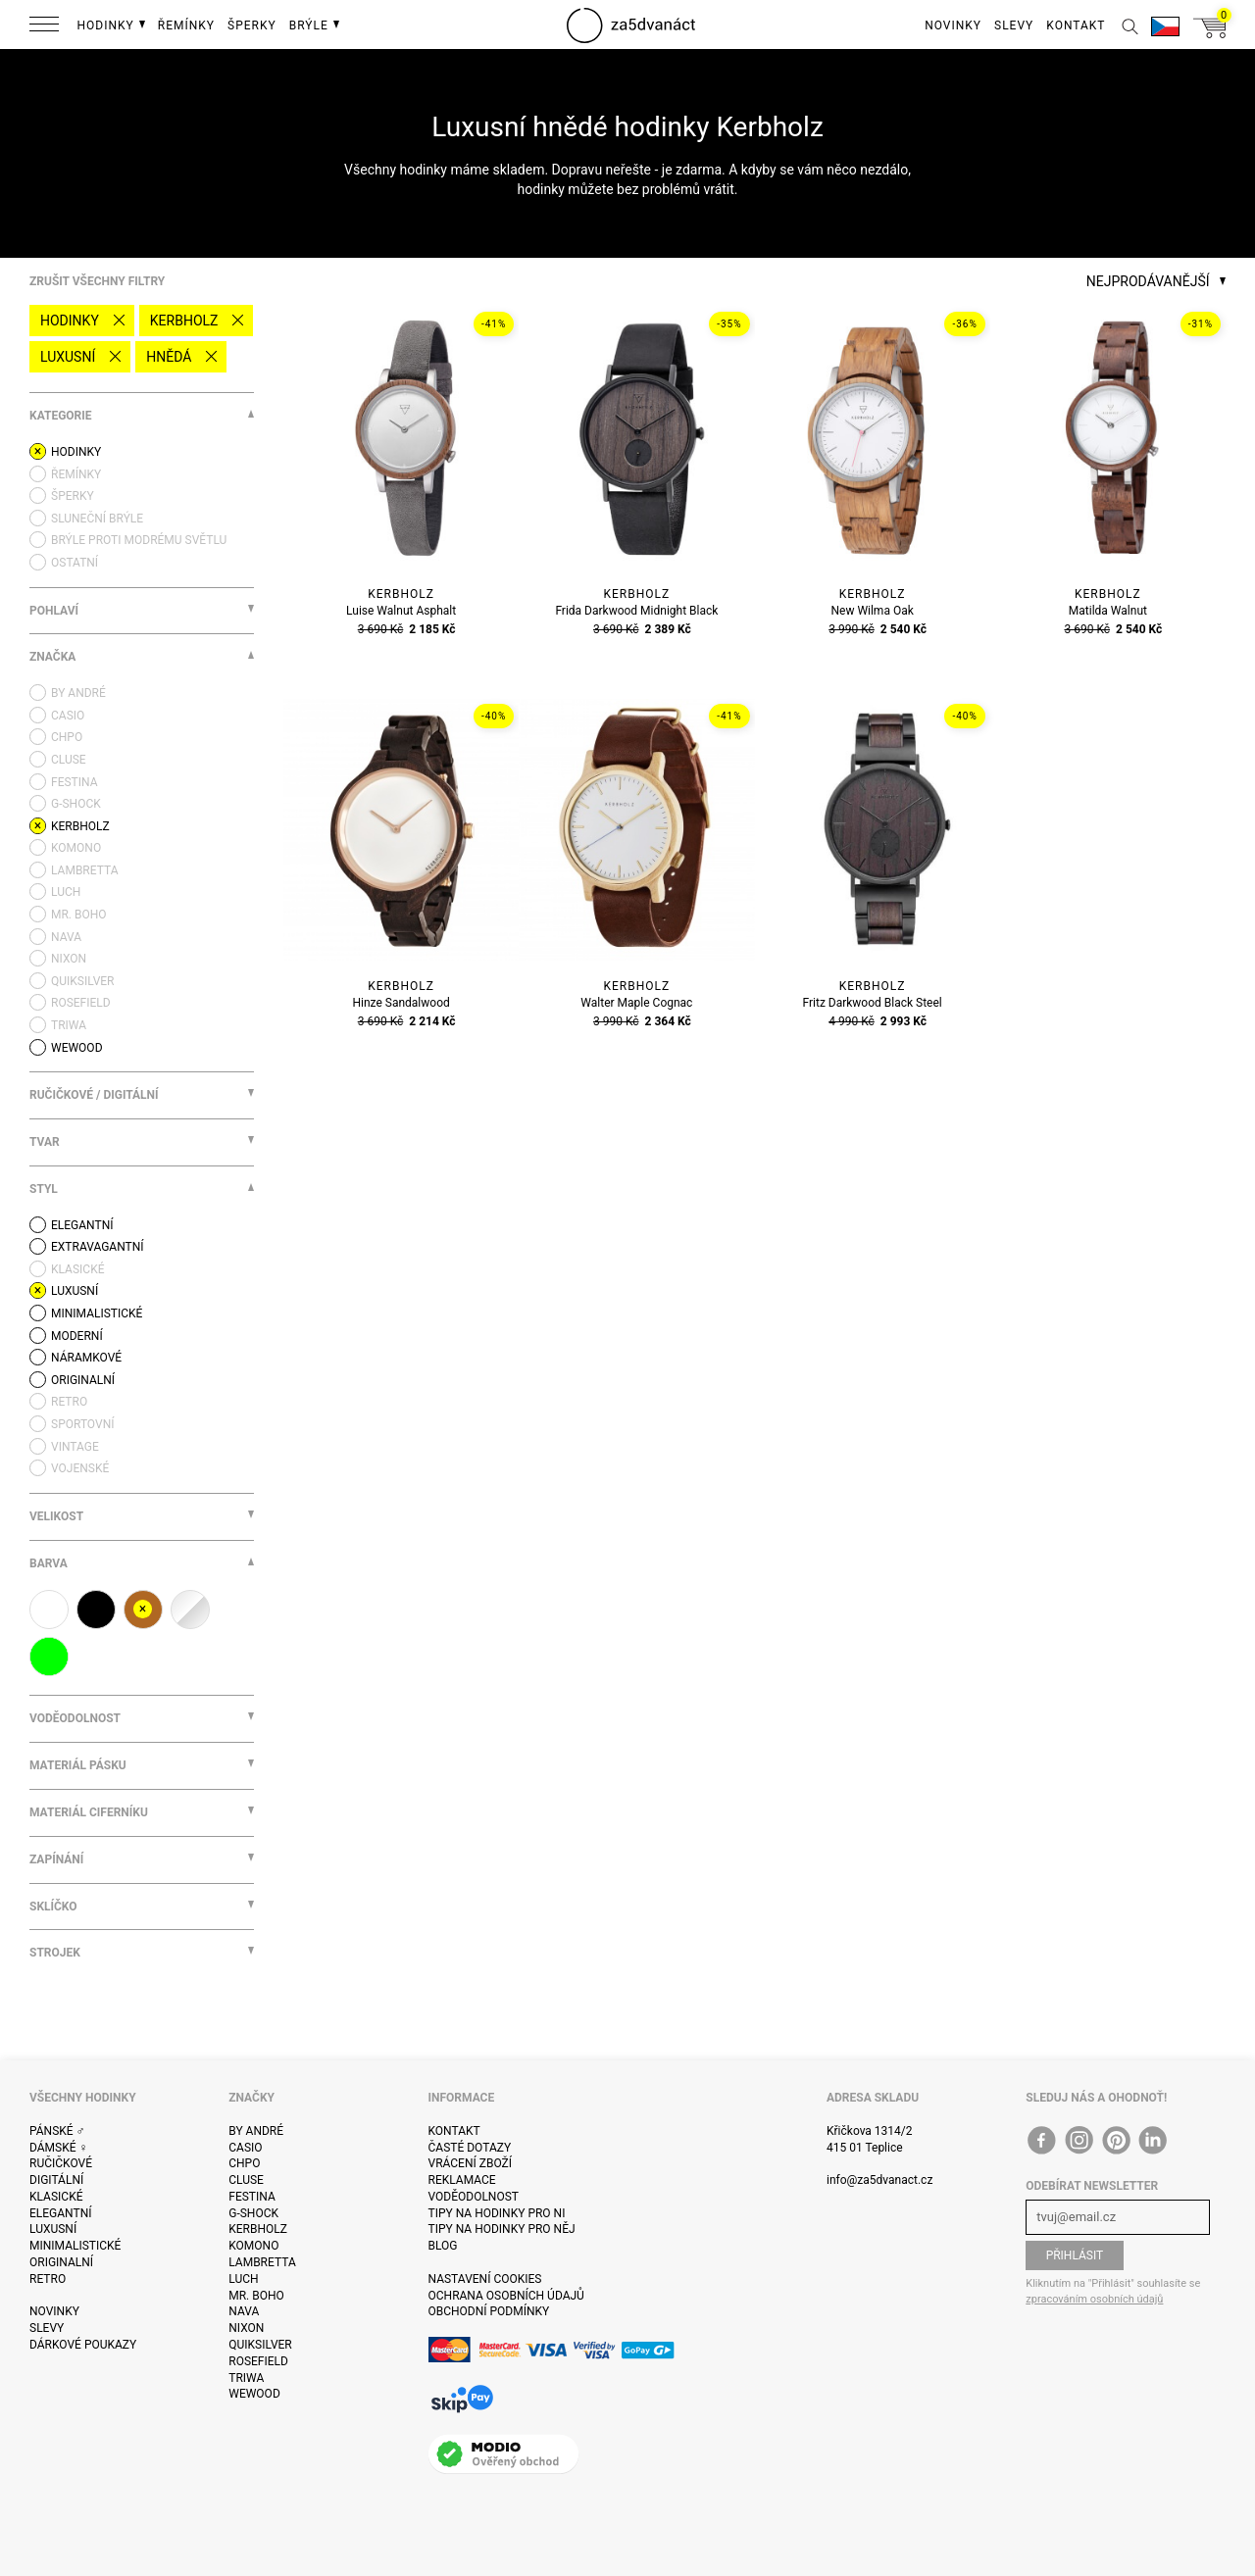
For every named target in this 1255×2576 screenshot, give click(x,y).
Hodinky (69, 320)
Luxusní (67, 357)
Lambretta (261, 2262)
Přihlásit (1075, 2255)
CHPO (244, 2163)
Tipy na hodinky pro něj (502, 2229)
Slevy (46, 2328)
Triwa (246, 2378)
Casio (245, 2148)
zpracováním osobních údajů (1094, 2299)
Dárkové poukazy (82, 2345)
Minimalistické (75, 2246)
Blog (443, 2246)
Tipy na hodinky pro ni (497, 2213)
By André (255, 2131)
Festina (252, 2197)
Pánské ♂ (57, 2131)
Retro (47, 2279)
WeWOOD (254, 2394)
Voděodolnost (473, 2197)
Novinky (54, 2311)
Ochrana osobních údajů (506, 2296)
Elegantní (60, 2213)
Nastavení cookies (485, 2279)
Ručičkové (60, 2163)
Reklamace (462, 2180)
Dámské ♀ (58, 2148)
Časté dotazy (470, 2148)
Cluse (246, 2180)
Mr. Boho (256, 2296)
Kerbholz (184, 320)
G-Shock (253, 2213)
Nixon (246, 2328)
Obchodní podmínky (489, 2311)
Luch (243, 2279)
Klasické (55, 2197)
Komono (253, 2246)
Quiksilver (260, 2345)
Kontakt (454, 2131)
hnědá (168, 357)
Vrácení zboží (470, 2163)
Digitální (56, 2180)
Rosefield (258, 2361)
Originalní (61, 2262)
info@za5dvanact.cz (879, 2180)
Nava (243, 2311)
